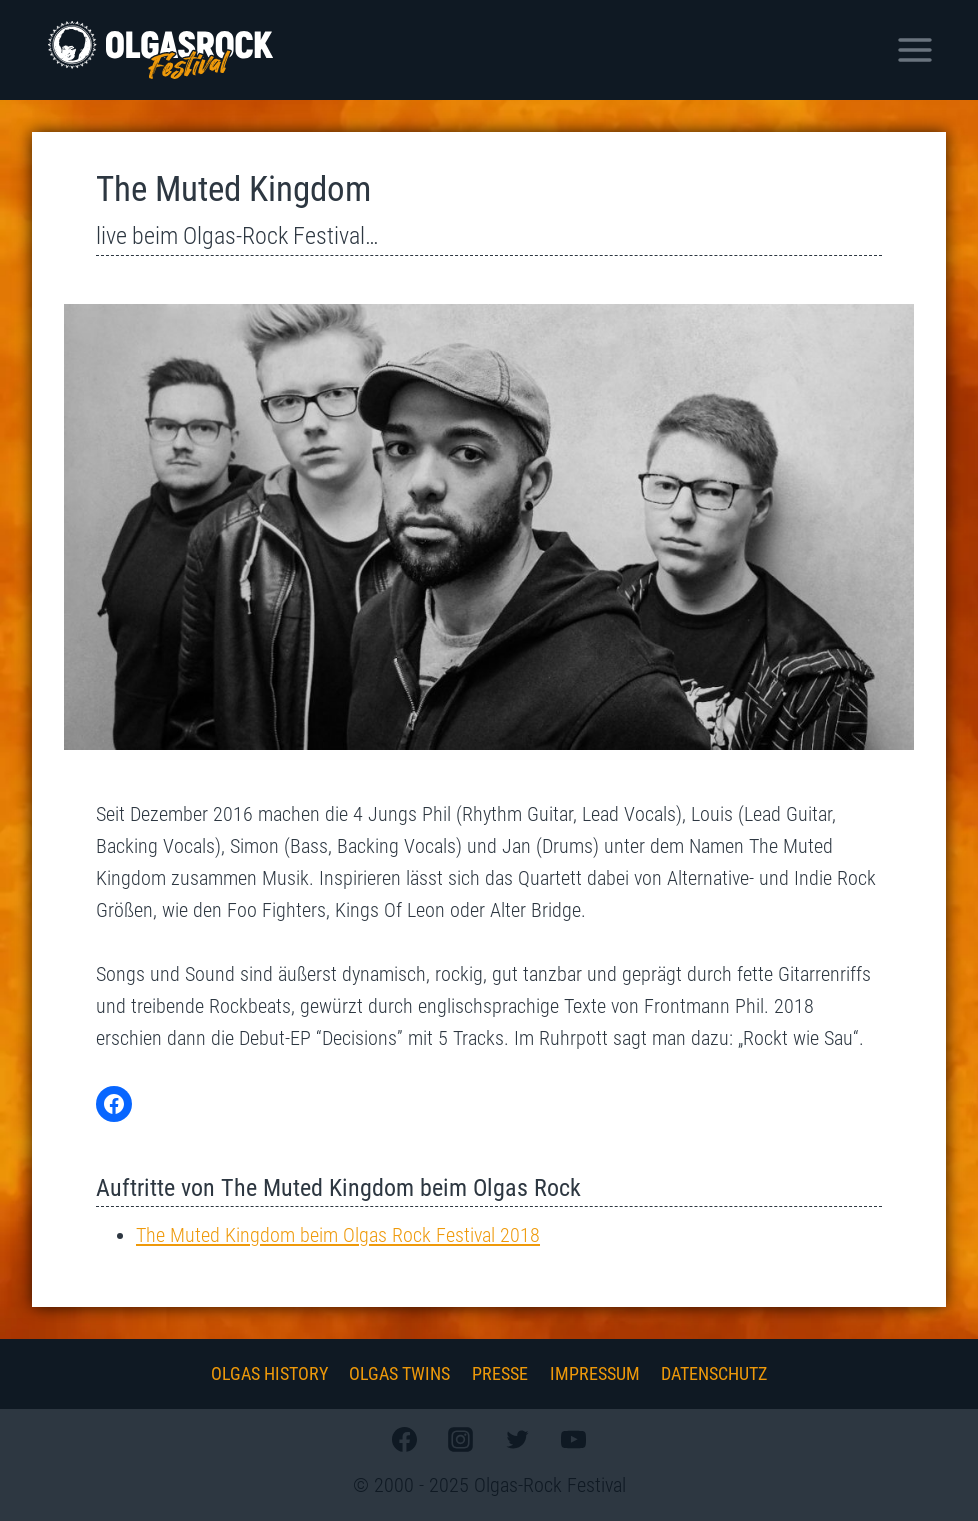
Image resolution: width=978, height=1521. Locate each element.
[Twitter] (517, 1439)
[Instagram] (461, 1439)
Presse (500, 1373)
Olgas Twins (399, 1373)
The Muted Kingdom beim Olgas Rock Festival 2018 (338, 1235)
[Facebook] (405, 1439)
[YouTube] (573, 1439)
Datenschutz (714, 1373)
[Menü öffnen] (914, 49)
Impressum (595, 1373)
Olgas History (269, 1373)
